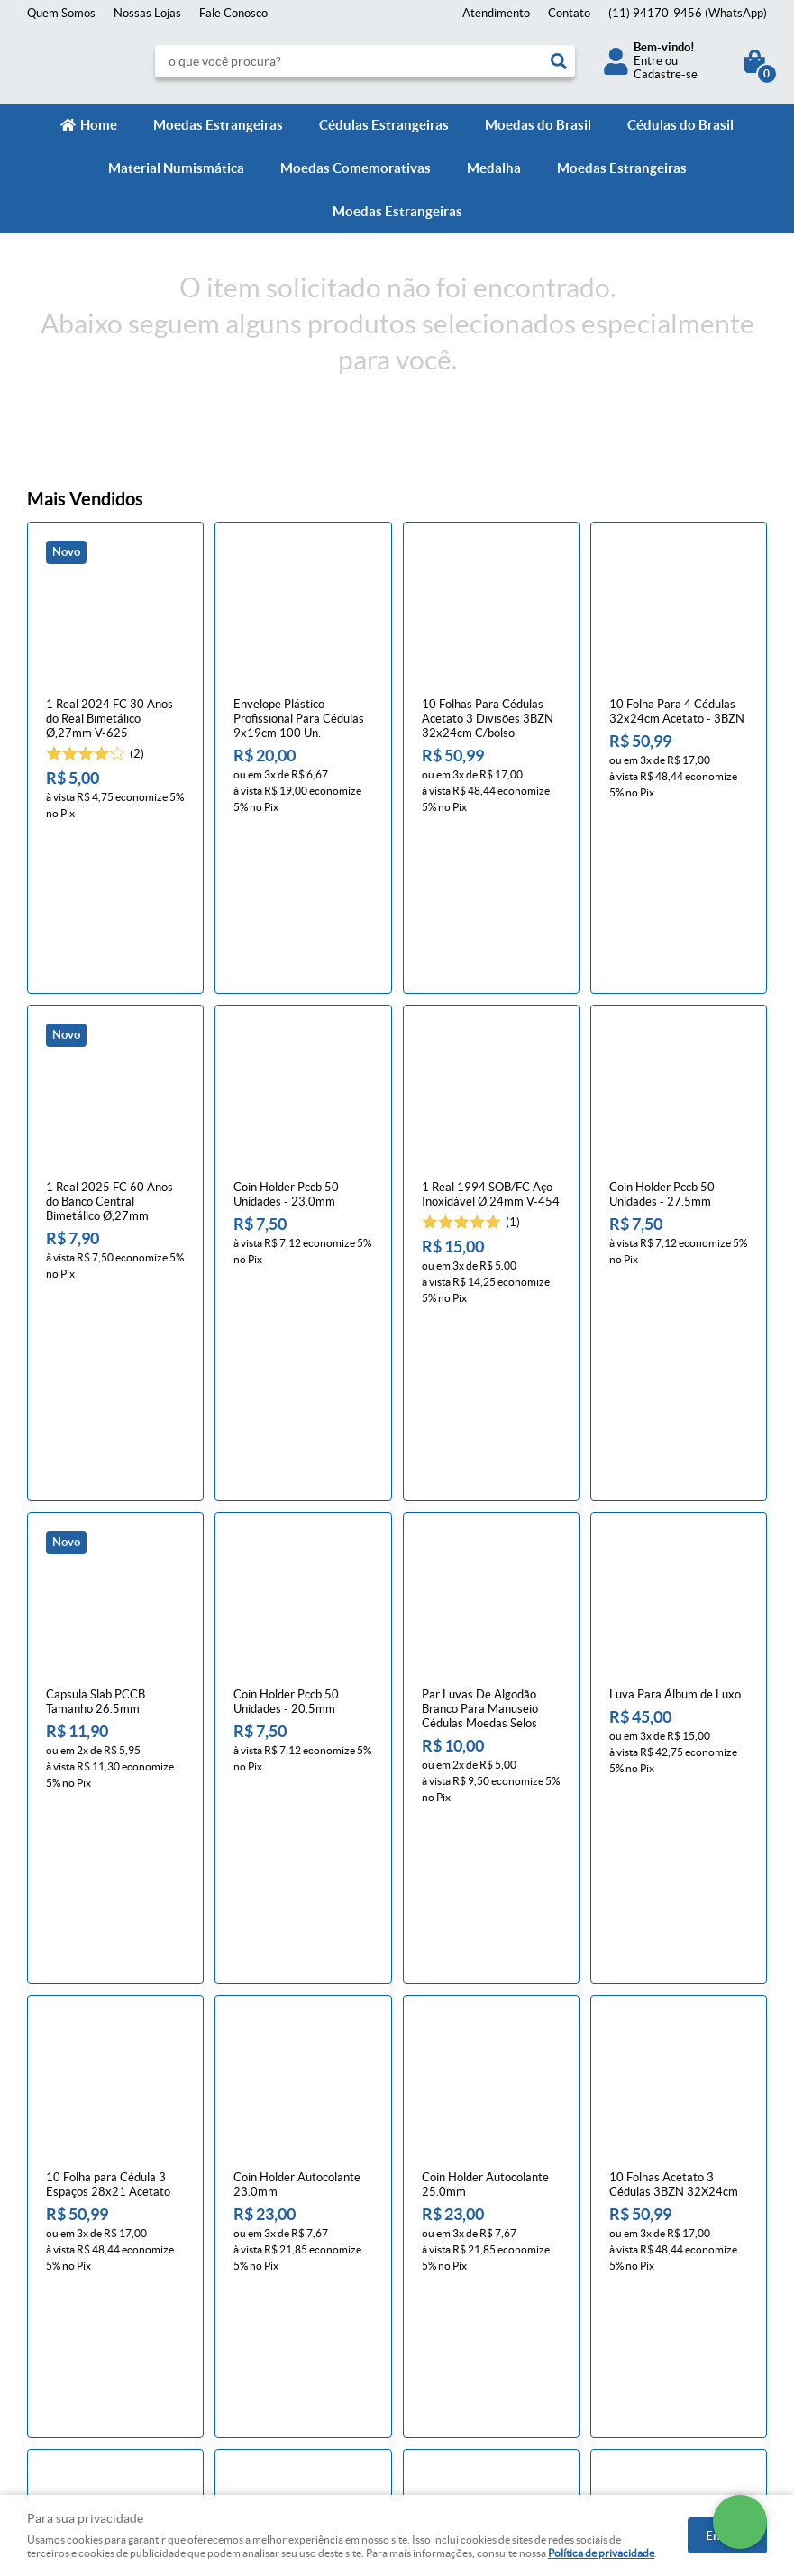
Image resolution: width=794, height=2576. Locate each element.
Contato (569, 13)
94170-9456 (687, 13)
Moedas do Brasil (538, 124)
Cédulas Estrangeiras (384, 124)
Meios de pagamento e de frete (299, 2222)
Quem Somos (61, 13)
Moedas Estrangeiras (218, 124)
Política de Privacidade (277, 2258)
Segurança (246, 2294)
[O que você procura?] (559, 61)
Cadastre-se (666, 74)
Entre (648, 61)
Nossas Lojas (147, 13)
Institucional (66, 2194)
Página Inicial (61, 2222)
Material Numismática (176, 168)
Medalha (494, 168)
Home (98, 124)
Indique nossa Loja (74, 2312)
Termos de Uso (257, 2276)
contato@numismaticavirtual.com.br (504, 2312)
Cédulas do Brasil (680, 124)
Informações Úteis (278, 2194)
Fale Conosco (233, 13)
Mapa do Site (61, 2258)
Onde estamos (64, 2294)
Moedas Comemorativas (355, 168)
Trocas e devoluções (271, 2240)
